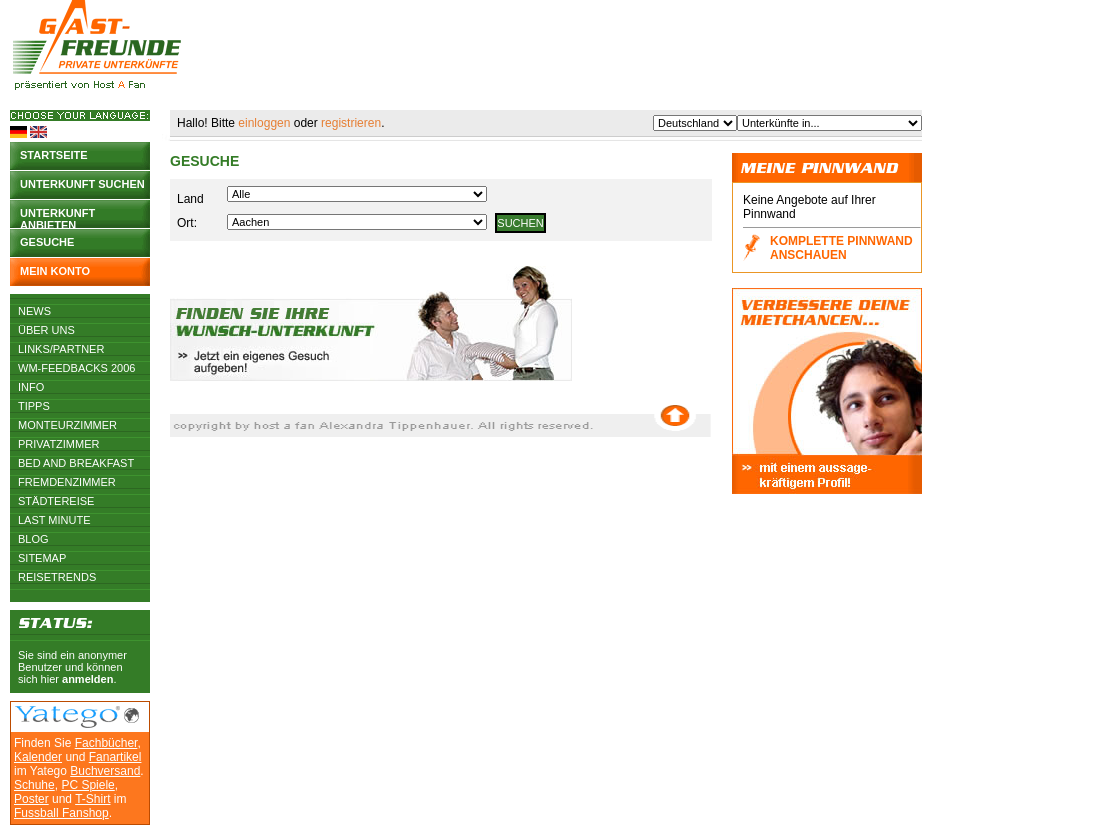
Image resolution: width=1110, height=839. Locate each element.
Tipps (34, 406)
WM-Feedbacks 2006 (76, 368)
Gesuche (47, 242)
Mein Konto (55, 271)
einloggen (264, 123)
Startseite (54, 155)
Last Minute (54, 520)
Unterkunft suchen (82, 184)
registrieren (351, 123)
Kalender (38, 757)
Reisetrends (57, 577)
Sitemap (42, 558)
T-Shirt (92, 799)
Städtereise (56, 501)
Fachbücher (106, 743)
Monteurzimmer (67, 425)
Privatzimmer (58, 444)
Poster (31, 799)
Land (190, 199)
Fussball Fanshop (61, 813)
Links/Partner (61, 349)
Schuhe (34, 785)
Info (31, 387)
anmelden (87, 679)
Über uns (46, 330)
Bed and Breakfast (76, 463)
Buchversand (105, 771)
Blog (33, 539)
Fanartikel (115, 757)
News (34, 311)
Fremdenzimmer (67, 482)
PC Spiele (87, 785)
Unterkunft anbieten (57, 217)
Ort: (187, 223)
